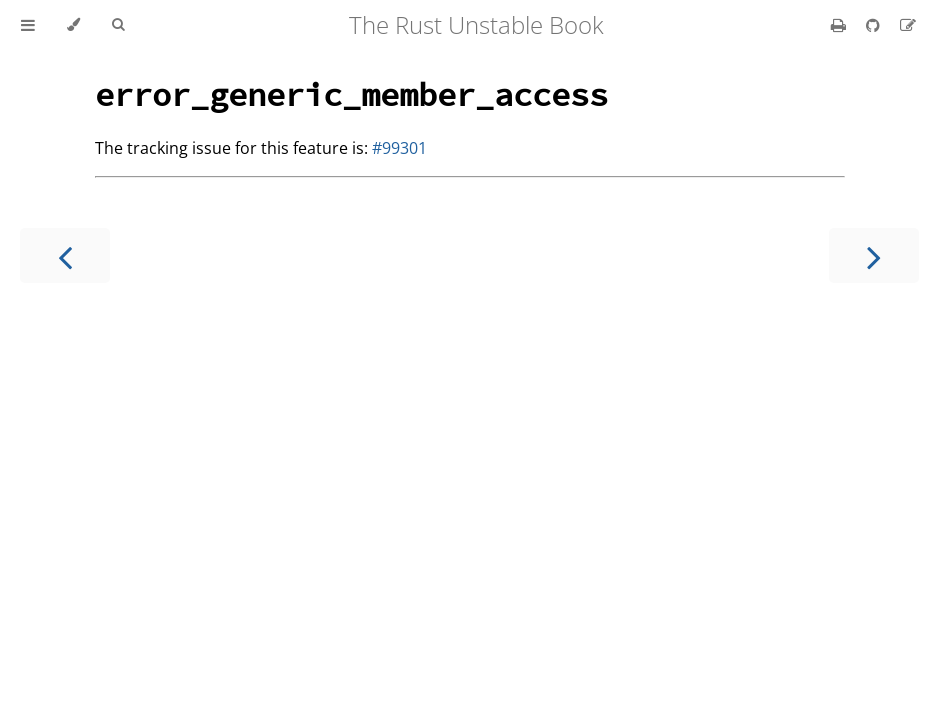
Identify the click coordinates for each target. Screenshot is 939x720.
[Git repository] (875, 25)
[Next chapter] (874, 255)
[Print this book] (840, 25)
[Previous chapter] (65, 255)
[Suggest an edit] (908, 25)
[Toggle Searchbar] (118, 25)
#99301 (399, 148)
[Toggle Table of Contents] (28, 25)
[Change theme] (73, 25)
